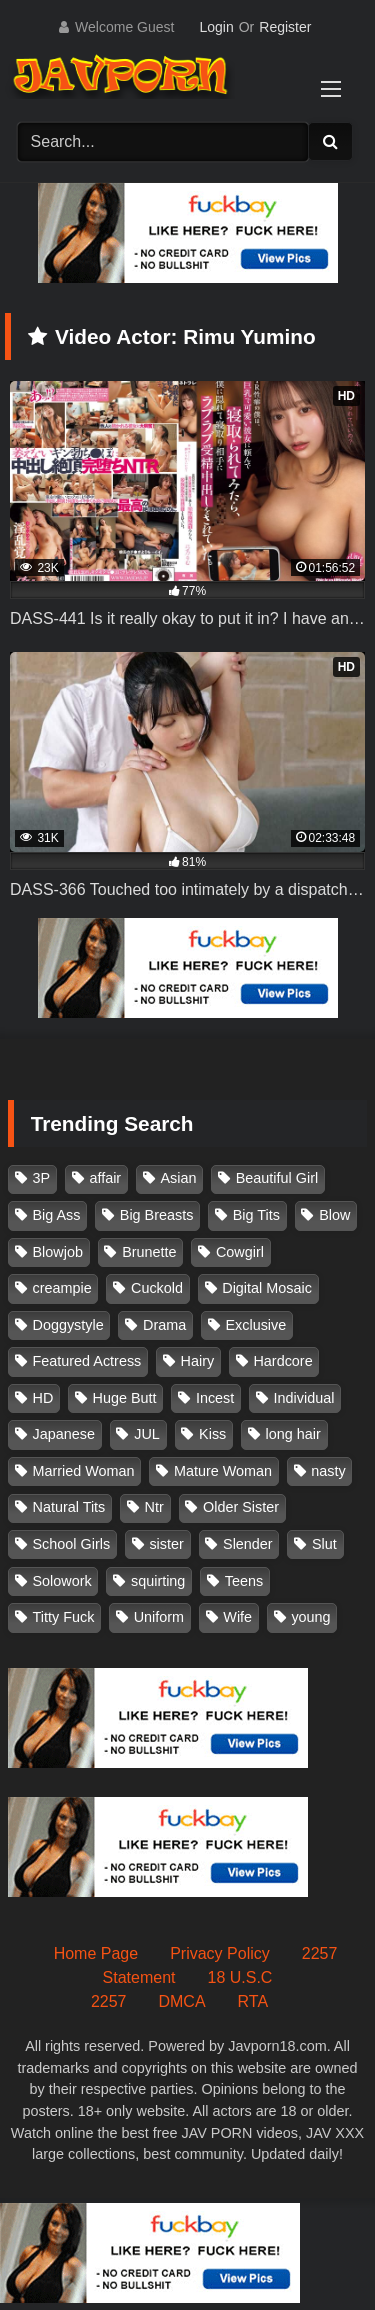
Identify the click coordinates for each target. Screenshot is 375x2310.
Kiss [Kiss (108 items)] (212, 1434)
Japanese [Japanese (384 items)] (64, 1434)
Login (216, 27)
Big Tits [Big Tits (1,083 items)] (256, 1215)
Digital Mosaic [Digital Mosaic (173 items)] (267, 1288)
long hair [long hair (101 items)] (293, 1434)
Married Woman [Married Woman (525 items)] (84, 1471)
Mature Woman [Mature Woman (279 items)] (223, 1471)
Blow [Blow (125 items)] (334, 1215)
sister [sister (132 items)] (166, 1544)
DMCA (181, 2001)
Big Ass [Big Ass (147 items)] (57, 1215)
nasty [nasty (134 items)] (328, 1471)
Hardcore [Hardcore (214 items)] (282, 1361)
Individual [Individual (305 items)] (304, 1398)
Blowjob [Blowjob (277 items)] (58, 1252)
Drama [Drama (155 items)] (164, 1325)
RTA (253, 2001)
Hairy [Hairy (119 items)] (198, 1361)
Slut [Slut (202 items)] (324, 1544)
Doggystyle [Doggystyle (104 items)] (68, 1325)
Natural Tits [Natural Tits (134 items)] (69, 1507)
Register (285, 27)
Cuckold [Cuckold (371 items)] (157, 1288)
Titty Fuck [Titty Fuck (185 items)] (64, 1617)
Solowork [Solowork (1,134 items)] (62, 1581)
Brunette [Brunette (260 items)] (149, 1252)
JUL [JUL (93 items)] (147, 1434)
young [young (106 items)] (310, 1617)
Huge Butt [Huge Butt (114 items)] (125, 1398)
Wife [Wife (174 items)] (237, 1617)
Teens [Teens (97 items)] (244, 1581)
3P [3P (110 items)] (42, 1178)
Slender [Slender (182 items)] (248, 1544)
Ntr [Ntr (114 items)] (154, 1507)
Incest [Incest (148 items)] (215, 1398)
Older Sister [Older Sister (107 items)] (241, 1507)
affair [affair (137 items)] (105, 1178)
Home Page (96, 1953)
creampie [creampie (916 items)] (62, 1288)
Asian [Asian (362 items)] (178, 1178)
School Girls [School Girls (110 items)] (72, 1544)
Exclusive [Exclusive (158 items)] (255, 1325)
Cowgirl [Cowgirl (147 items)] (240, 1252)
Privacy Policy (220, 1953)
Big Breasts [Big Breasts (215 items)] (157, 1215)
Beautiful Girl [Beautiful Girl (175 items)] (277, 1178)
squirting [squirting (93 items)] (158, 1581)
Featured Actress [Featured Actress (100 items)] (87, 1361)
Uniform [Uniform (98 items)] (159, 1617)
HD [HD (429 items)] (43, 1398)
